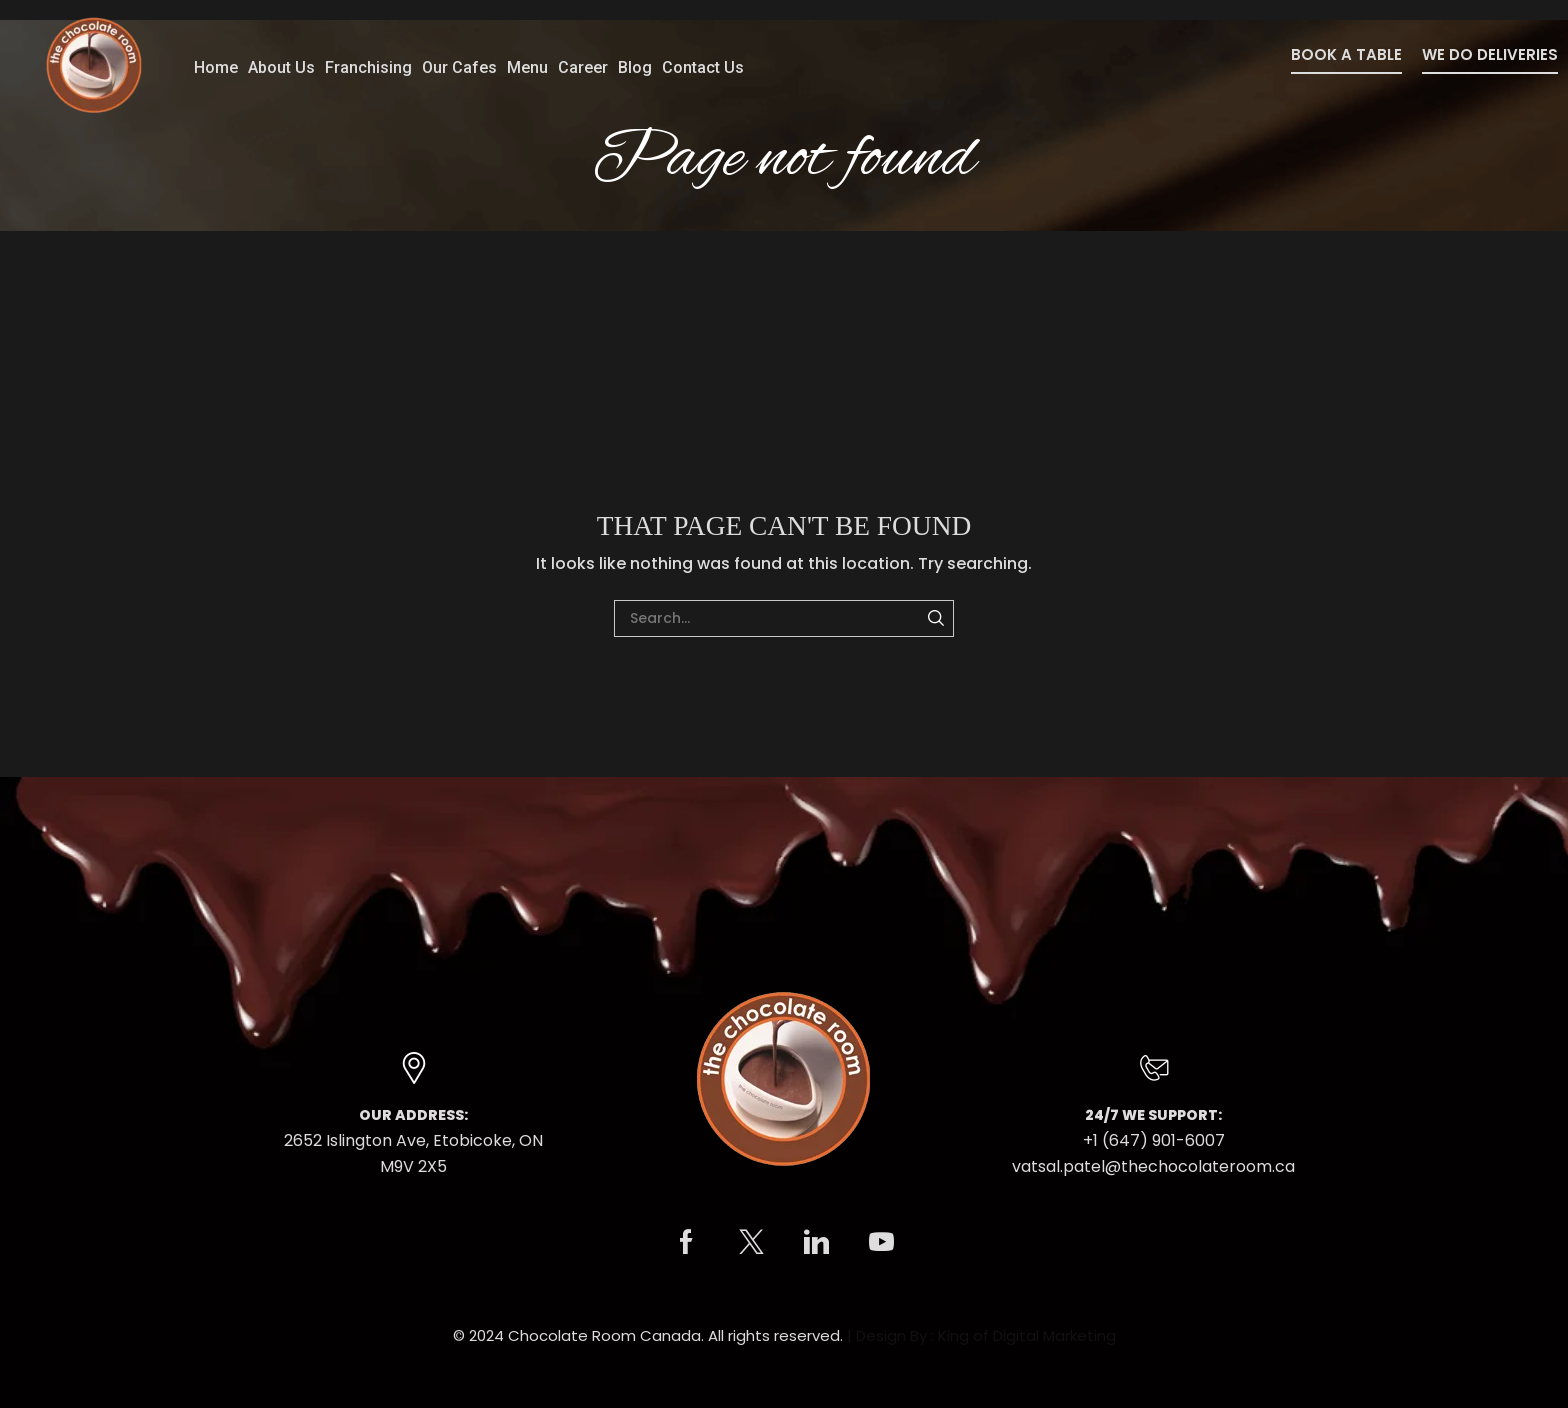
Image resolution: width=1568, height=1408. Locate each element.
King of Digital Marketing (1027, 1335)
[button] (1346, 60)
